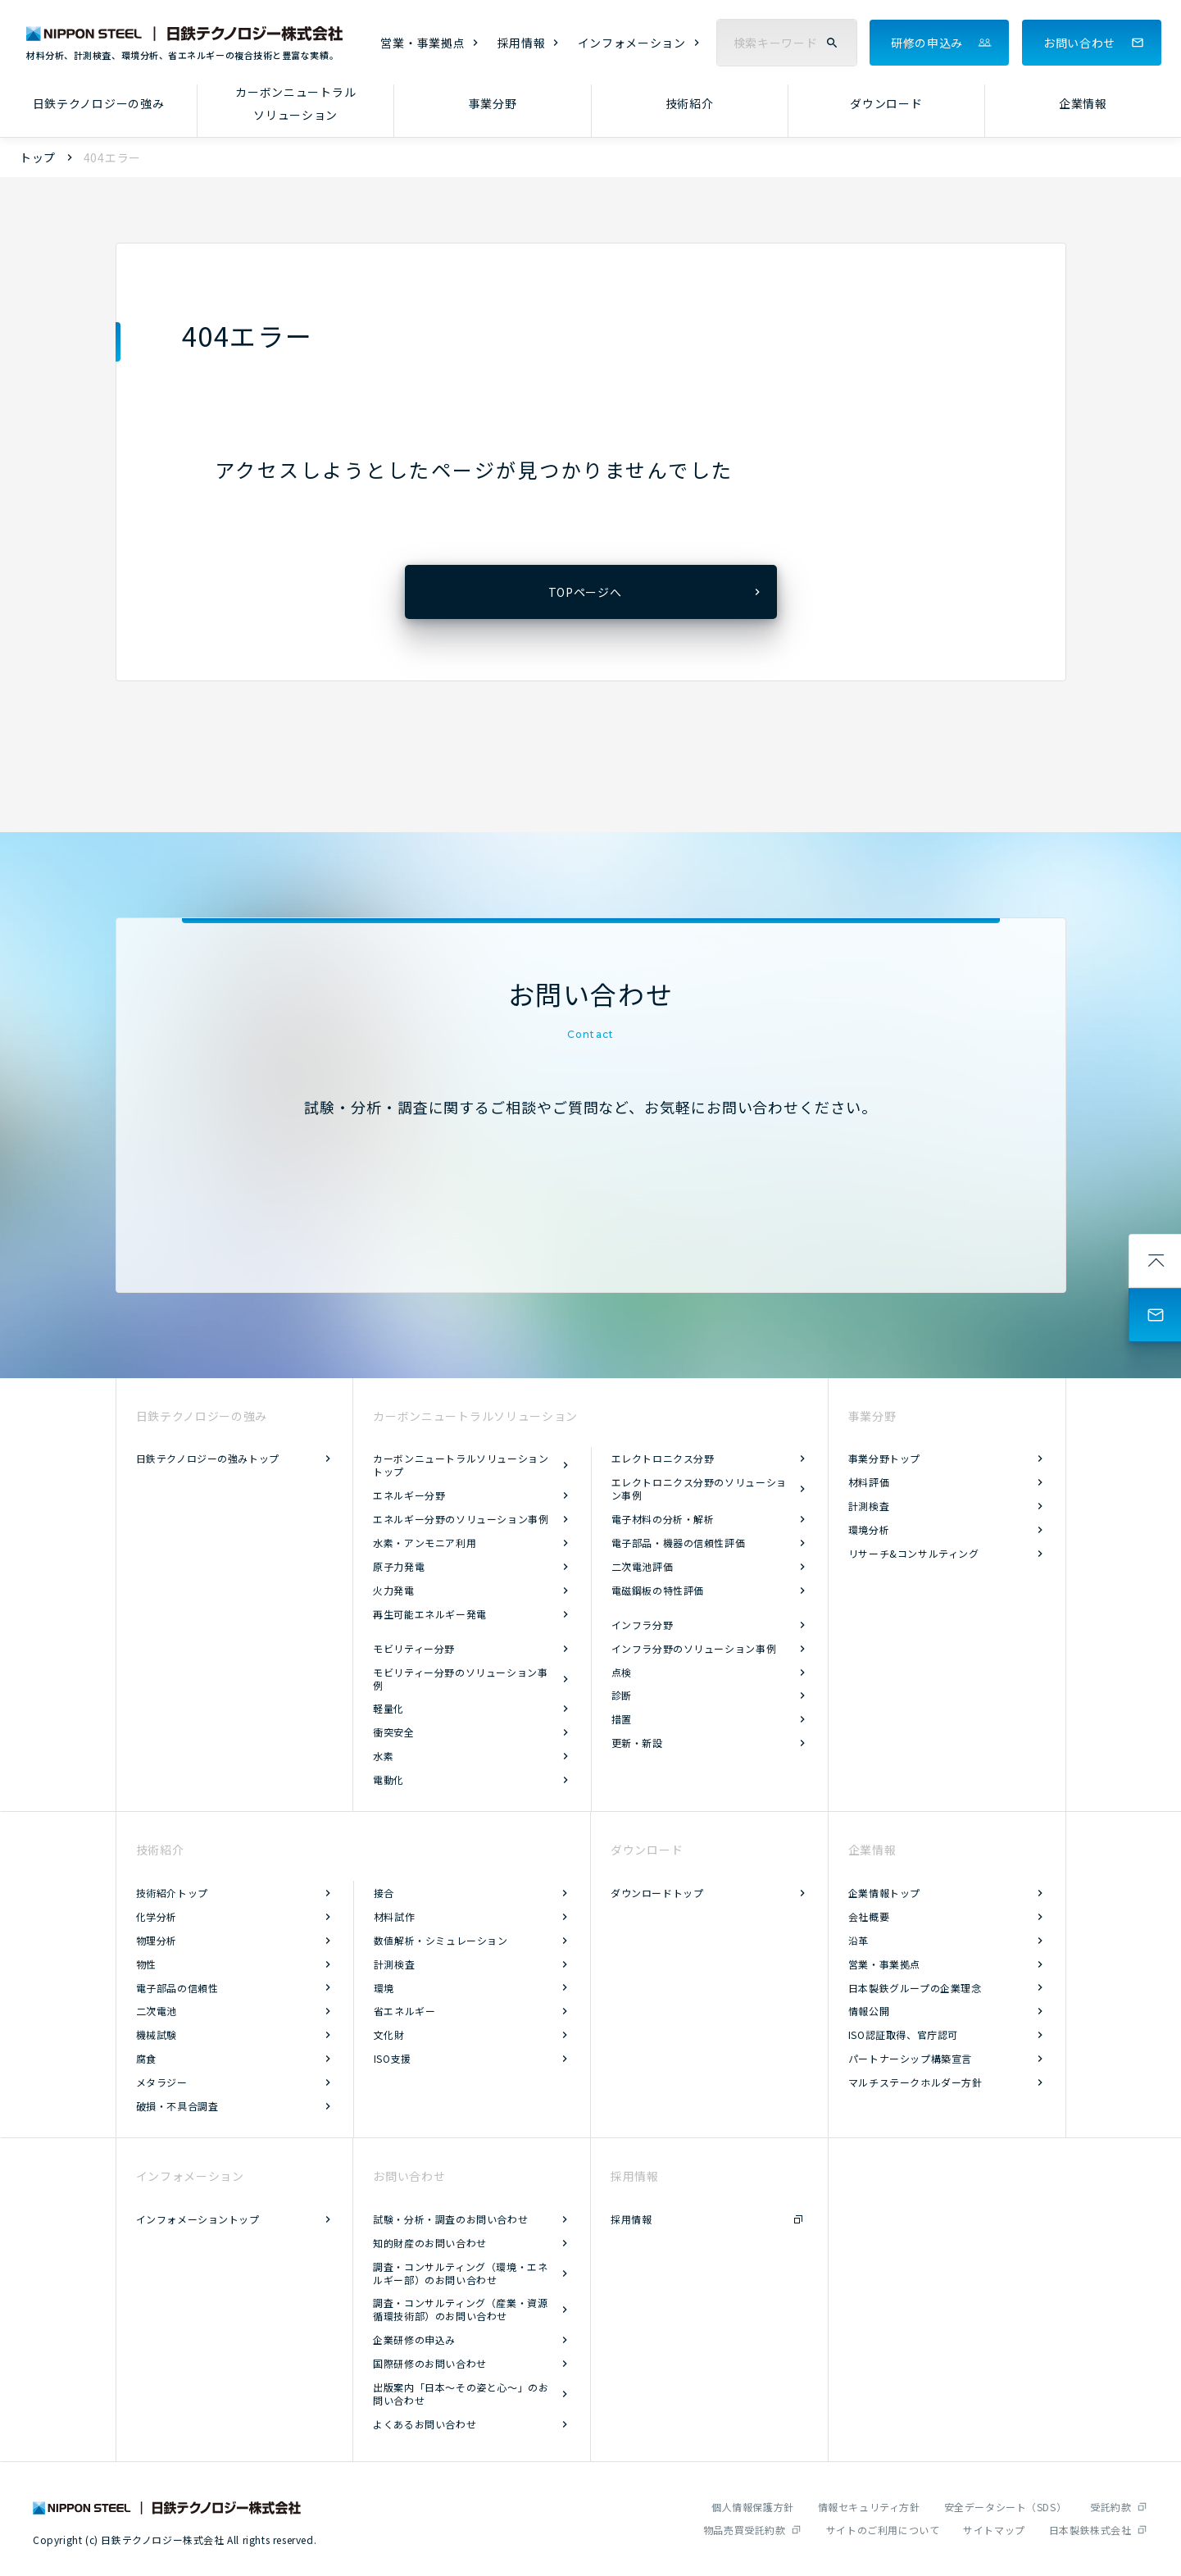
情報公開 (868, 2011)
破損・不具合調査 (177, 2106)
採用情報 (521, 43)
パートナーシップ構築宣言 (910, 2058)
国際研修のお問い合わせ (430, 2363)
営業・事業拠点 (422, 43)
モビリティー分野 (414, 1648)
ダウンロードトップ (657, 1893)
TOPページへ (585, 592)
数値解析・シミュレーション (441, 1940)
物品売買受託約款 (744, 2530)
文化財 (389, 2034)
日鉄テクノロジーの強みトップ (207, 1458)
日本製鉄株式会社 (1090, 2530)
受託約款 (1110, 2507)
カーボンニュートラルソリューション (295, 103)
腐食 (146, 2058)
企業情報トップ (884, 1893)
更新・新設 (637, 1743)
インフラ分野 (642, 1625)
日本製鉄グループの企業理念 (915, 1988)
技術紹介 (689, 103)
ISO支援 (392, 2058)
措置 (621, 1719)
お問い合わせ (1079, 42)
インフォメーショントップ (198, 2219)
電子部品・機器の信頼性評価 (678, 1543)
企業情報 (1083, 103)
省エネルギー (405, 2011)
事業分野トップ (884, 1458)
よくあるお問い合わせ (424, 2424)
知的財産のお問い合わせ (430, 2243)
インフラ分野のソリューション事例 (694, 1648)
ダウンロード (886, 103)
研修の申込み (927, 42)
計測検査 (868, 1506)
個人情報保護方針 (752, 2507)
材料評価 (868, 1482)
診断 (621, 1695)
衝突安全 (393, 1732)
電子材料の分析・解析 (663, 1519)
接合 (384, 1893)
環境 (384, 1988)
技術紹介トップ (172, 1893)
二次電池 (156, 2011)
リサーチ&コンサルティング (913, 1553)
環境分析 (868, 1529)
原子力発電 (399, 1566)
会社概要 (868, 1916)
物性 (146, 1964)
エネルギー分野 (409, 1495)
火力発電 (393, 1590)
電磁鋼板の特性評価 (657, 1590)
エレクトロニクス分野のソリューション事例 (699, 1488)
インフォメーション (632, 43)
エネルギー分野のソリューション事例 (460, 1519)
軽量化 (388, 1708)
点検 (621, 1672)
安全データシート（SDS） (1005, 2507)
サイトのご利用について (883, 2530)
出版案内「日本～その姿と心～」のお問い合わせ (460, 2393)
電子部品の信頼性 (177, 1988)
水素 (383, 1756)
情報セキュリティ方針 (869, 2507)
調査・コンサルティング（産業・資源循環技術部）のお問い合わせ (460, 2309)
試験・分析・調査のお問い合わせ (450, 2219)
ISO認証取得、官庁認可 (903, 2034)
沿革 (858, 1940)
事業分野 (493, 103)
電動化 (388, 1779)
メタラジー (162, 2082)
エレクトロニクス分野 (663, 1458)
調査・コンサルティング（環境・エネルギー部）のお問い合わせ (460, 2273)
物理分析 (156, 1940)
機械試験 (156, 2034)
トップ (38, 157)
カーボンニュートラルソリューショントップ (460, 1464)
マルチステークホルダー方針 (915, 2082)
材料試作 (394, 1916)
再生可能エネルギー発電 (430, 1614)
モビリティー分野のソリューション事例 (460, 1678)
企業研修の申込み (414, 2339)
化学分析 (156, 1916)
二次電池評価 (642, 1566)
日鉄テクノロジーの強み (99, 103)
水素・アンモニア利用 (424, 1543)
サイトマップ (994, 2530)
